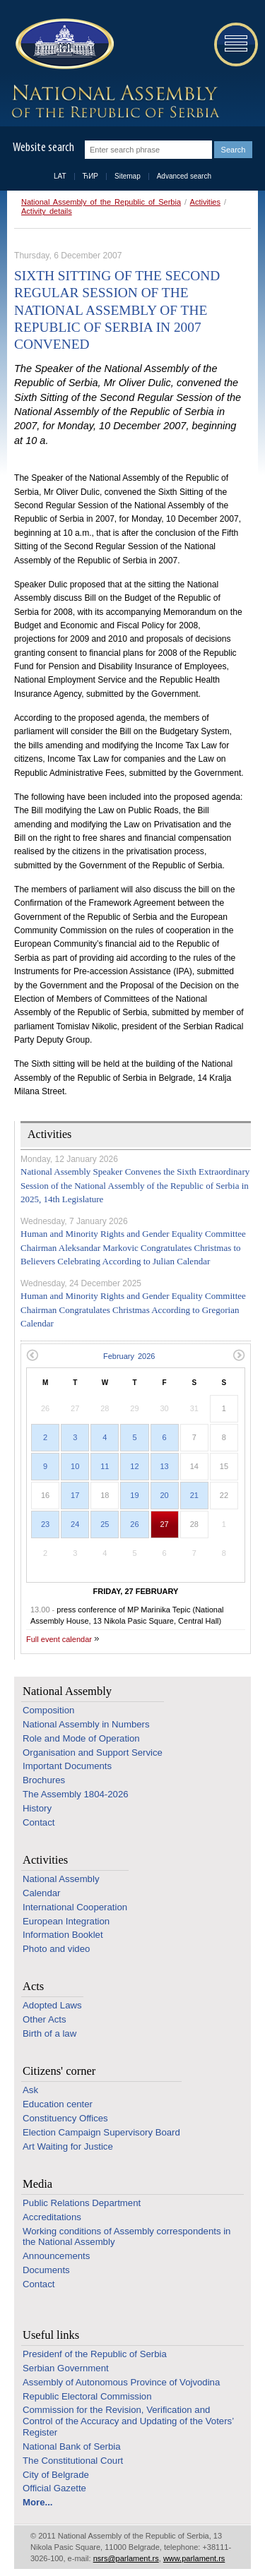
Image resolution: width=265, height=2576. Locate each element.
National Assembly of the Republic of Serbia (101, 202)
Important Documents (67, 1766)
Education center (58, 2104)
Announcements (56, 2256)
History (37, 1808)
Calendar (42, 1893)
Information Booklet (63, 1934)
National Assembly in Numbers (86, 1724)
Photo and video (56, 1948)
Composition (48, 1710)
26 (134, 1524)
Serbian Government (66, 2368)
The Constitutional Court (73, 2460)
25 (104, 1524)
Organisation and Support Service (93, 1752)
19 (134, 1495)
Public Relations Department (82, 2203)
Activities (205, 202)
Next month (239, 1355)
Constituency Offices (65, 2118)
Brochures (44, 1780)
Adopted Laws (52, 2005)
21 (194, 1495)
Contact (38, 1822)
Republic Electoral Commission (87, 2396)
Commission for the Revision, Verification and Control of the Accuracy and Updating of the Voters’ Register (128, 2421)
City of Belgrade (56, 2474)
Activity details (46, 211)
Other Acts (44, 2019)
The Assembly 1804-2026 (76, 1794)
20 (164, 1495)
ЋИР (90, 176)
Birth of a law (49, 2033)
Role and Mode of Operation (81, 1738)
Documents (46, 2270)
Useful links (51, 2335)
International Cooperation (75, 1907)
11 (104, 1466)
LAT (60, 176)
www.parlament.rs (194, 2558)
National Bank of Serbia (72, 2446)
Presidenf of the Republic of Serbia (95, 2354)
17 (75, 1495)
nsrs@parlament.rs (126, 2558)
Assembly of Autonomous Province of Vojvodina (121, 2382)
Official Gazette (54, 2488)
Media (37, 2184)
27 (164, 1524)
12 (134, 1466)
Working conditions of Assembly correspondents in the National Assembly (126, 2237)
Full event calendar (59, 1639)
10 (75, 1466)
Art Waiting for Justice (68, 2146)
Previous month (32, 1355)
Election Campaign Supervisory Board (101, 2132)
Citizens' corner (59, 2071)
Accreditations (52, 2217)
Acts (33, 1986)
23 (45, 1524)
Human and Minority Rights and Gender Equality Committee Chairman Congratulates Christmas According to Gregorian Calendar (133, 1309)
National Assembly (67, 1691)
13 (164, 1466)
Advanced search (184, 176)
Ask (30, 2090)
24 (75, 1524)
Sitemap (127, 176)
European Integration (66, 1921)
